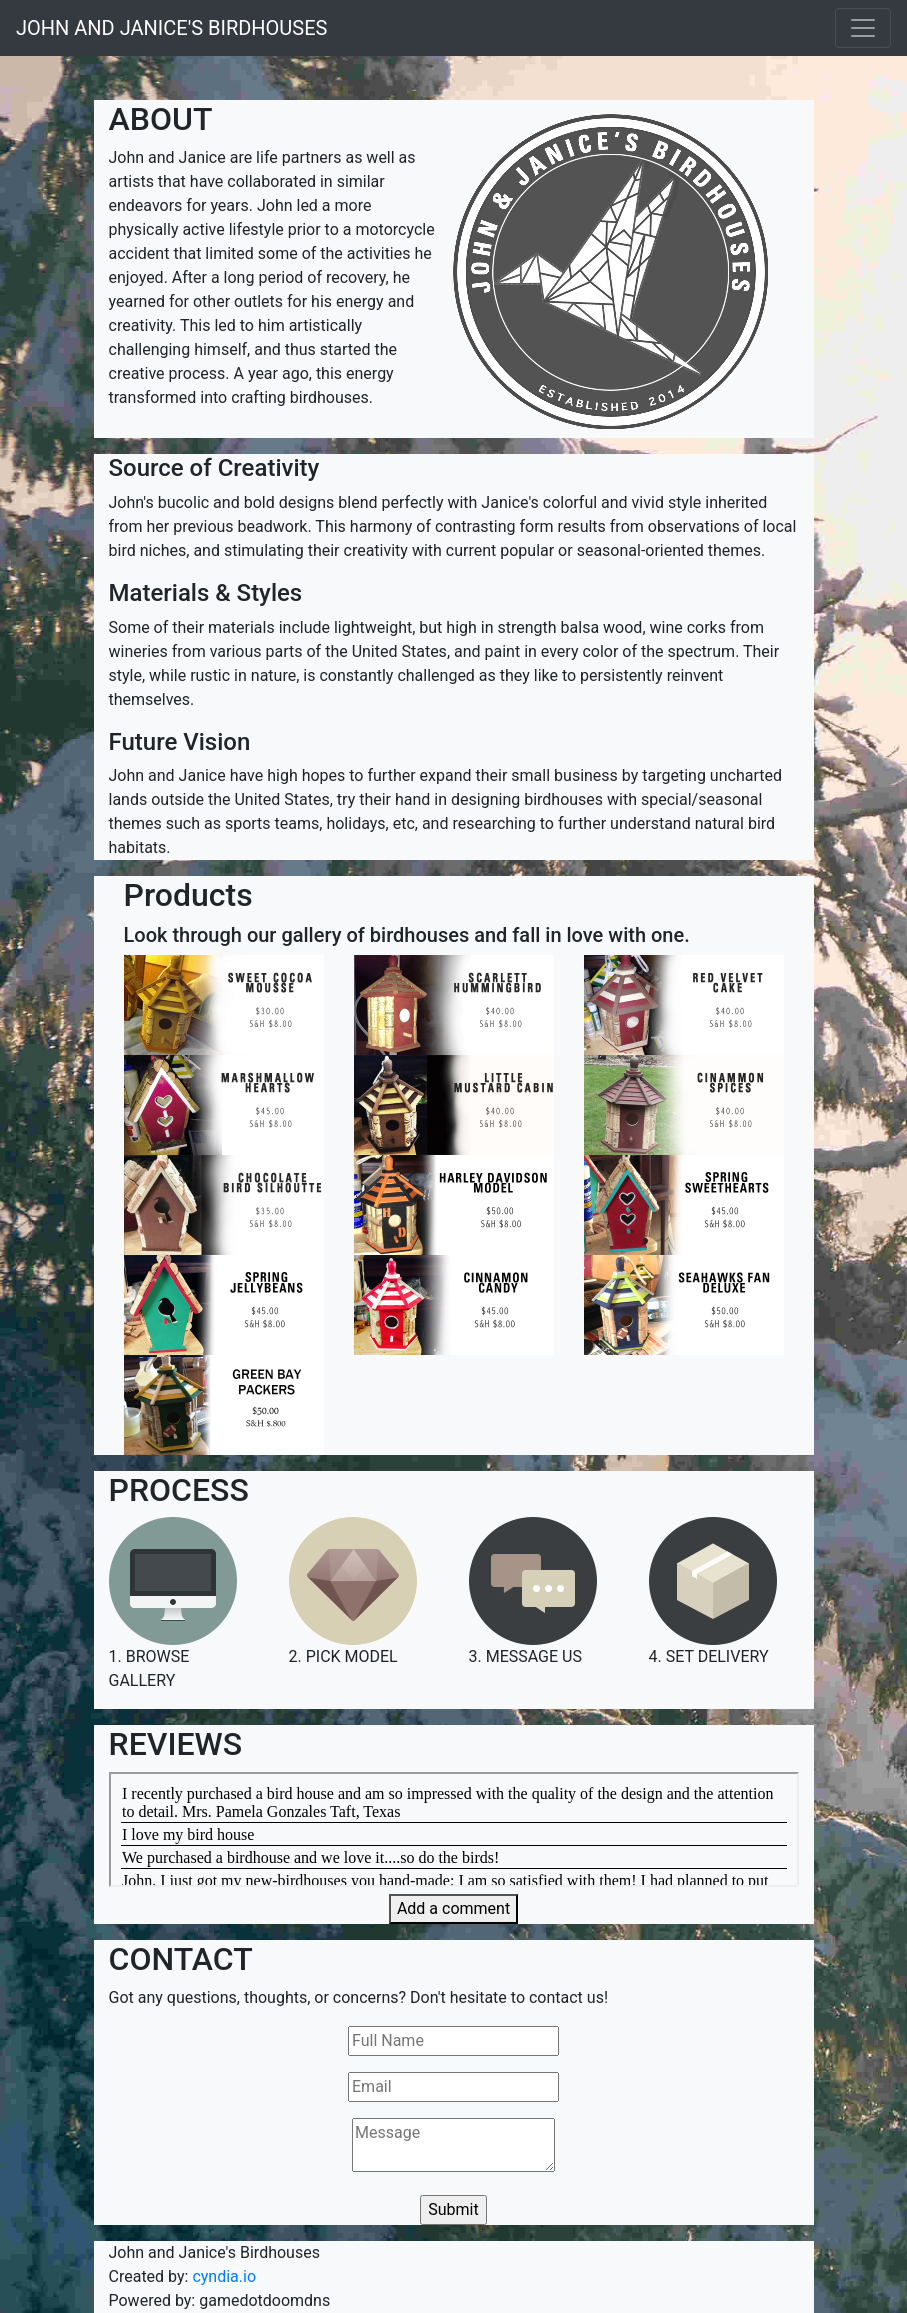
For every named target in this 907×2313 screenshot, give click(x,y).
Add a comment (453, 1908)
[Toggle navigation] (863, 28)
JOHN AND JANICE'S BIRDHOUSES (171, 28)
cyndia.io (224, 2276)
